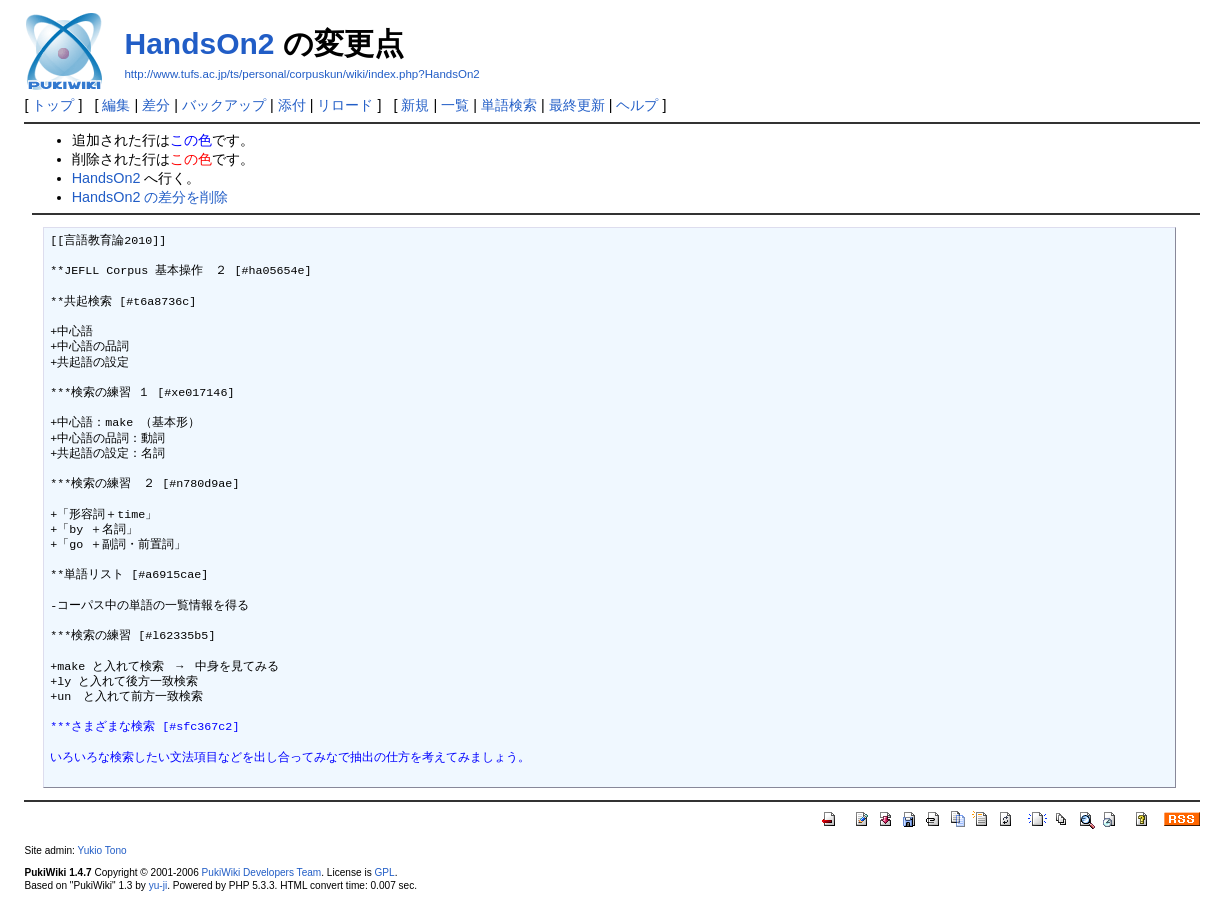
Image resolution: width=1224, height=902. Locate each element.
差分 (156, 105)
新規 (415, 105)
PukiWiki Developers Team (262, 872)
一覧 (455, 105)
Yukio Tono (102, 850)
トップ (53, 105)
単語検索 (509, 105)
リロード (345, 105)
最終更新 (577, 105)
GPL (384, 872)
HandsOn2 (199, 43)
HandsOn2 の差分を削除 (150, 197)
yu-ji (158, 885)
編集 (116, 105)
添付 (292, 105)
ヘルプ (637, 105)
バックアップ (224, 105)
